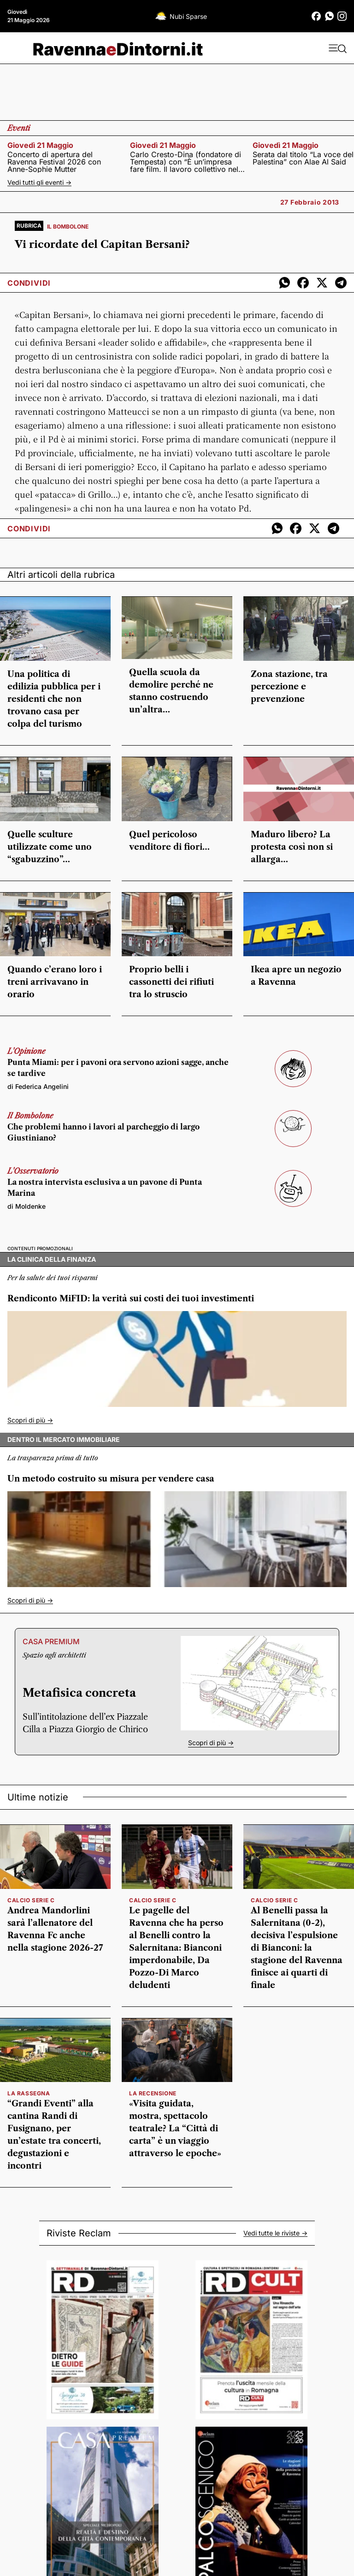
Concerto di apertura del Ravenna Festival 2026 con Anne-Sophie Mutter (54, 162)
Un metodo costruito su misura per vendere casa (110, 1479)
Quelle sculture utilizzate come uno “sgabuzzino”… (49, 847)
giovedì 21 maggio (40, 145)
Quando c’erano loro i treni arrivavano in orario (54, 982)
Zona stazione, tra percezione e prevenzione (289, 686)
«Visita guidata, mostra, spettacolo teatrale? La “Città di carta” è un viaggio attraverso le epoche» (175, 2128)
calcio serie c (152, 1900)
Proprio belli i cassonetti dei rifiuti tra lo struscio (171, 982)
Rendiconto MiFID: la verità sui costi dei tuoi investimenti (130, 1299)
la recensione (153, 2093)
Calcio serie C (30, 1900)
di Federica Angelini (38, 1086)
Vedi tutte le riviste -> (275, 2233)
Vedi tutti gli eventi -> (39, 182)
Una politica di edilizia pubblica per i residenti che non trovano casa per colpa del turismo (53, 699)
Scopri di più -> (30, 1420)
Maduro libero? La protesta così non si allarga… (292, 847)
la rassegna (28, 2093)
